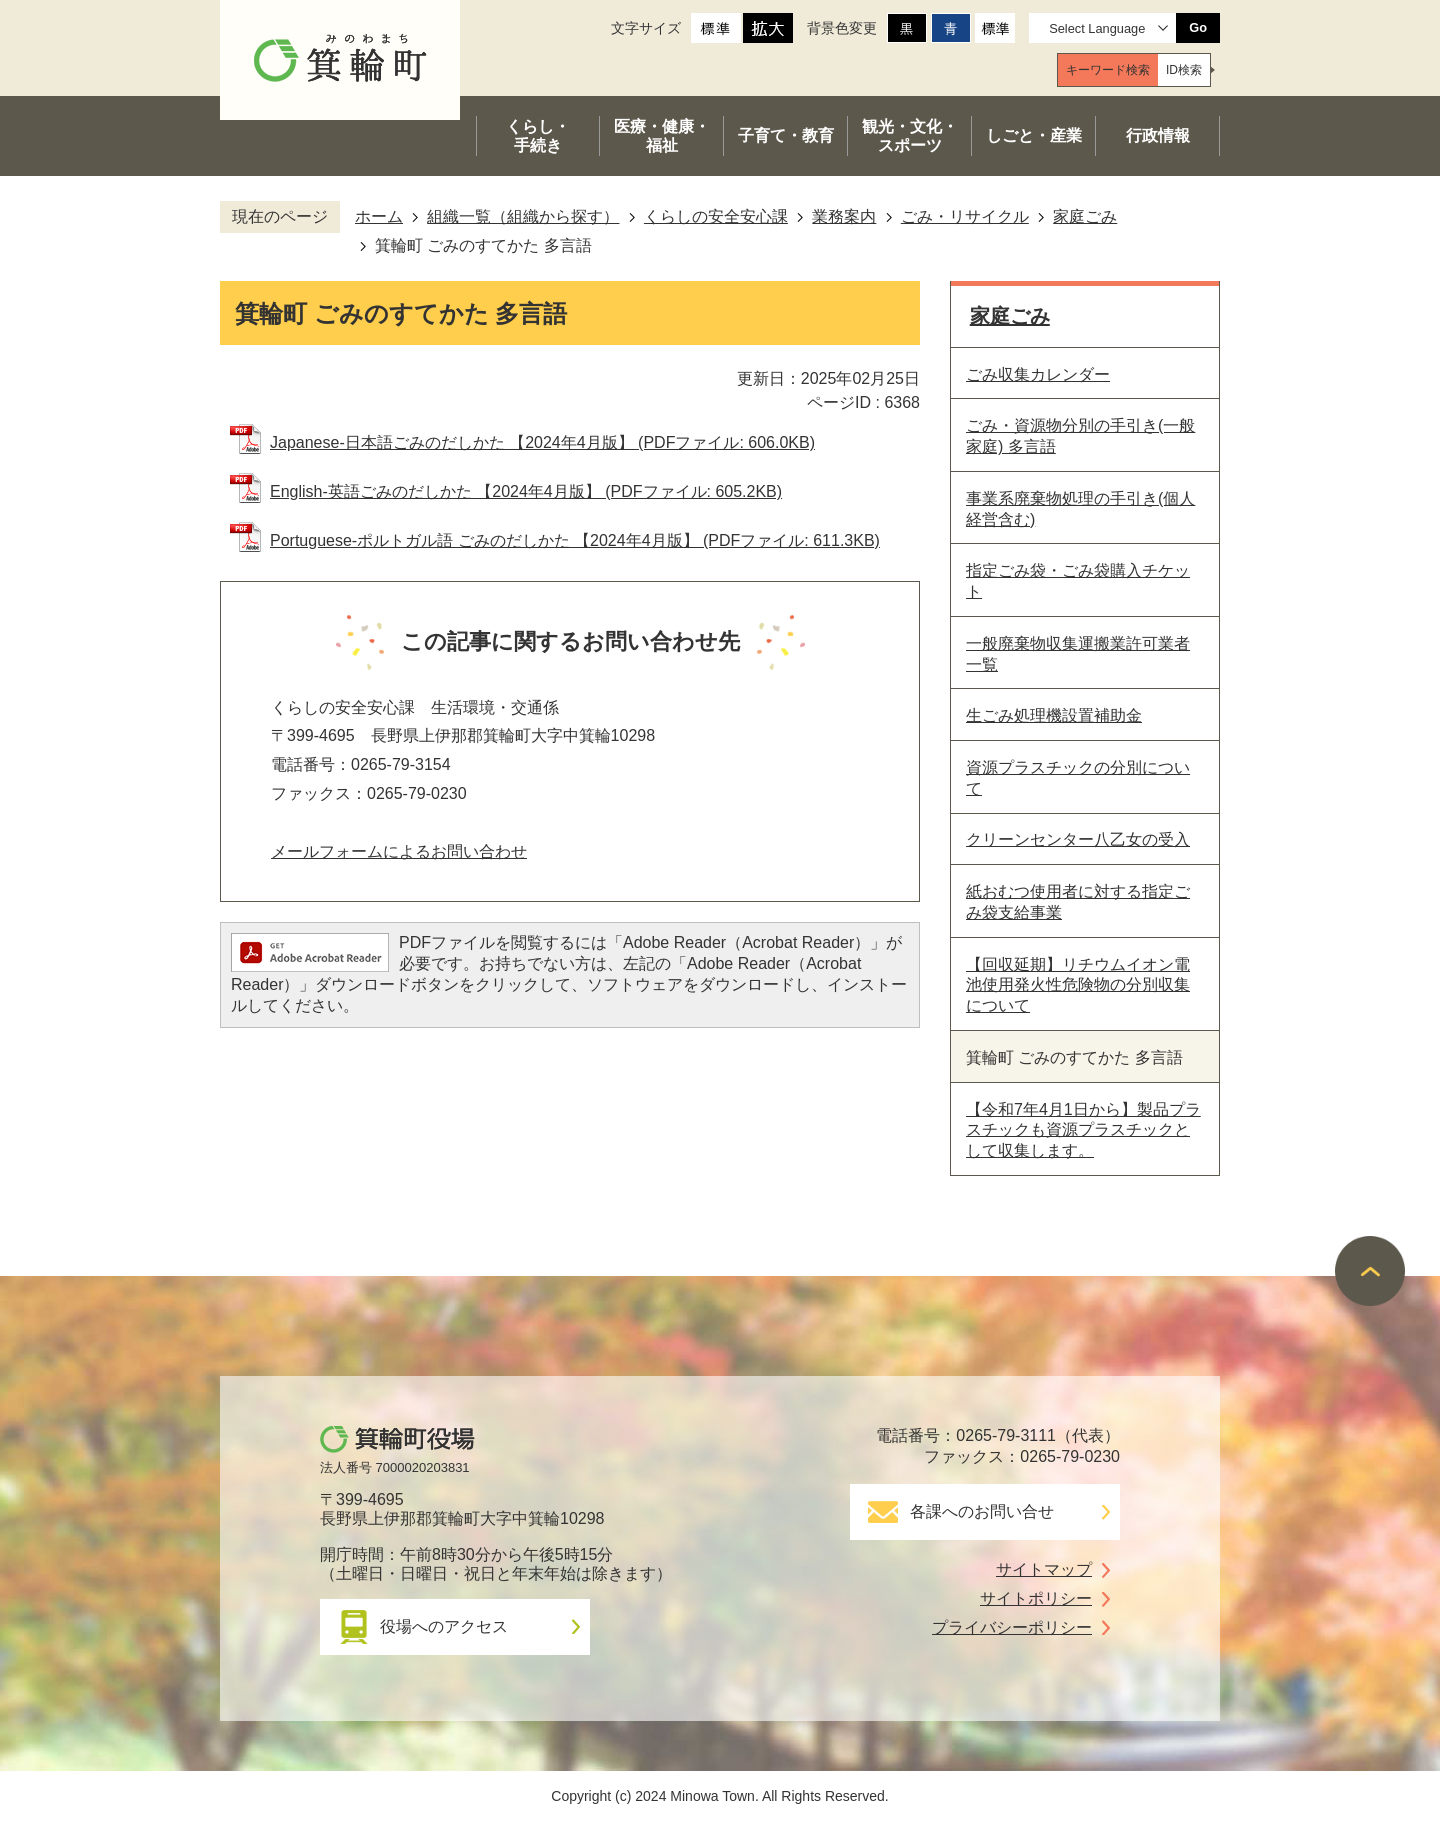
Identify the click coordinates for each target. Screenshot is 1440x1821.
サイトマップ (1044, 1569)
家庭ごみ (1085, 216)
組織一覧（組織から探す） (523, 216)
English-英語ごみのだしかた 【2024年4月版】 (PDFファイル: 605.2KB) (526, 491)
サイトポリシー (1036, 1598)
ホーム (379, 216)
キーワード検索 (1108, 70)
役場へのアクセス (444, 1626)
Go (1198, 27)
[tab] (1108, 70)
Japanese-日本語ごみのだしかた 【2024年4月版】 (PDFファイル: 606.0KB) (542, 442)
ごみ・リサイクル (965, 216)
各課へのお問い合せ (982, 1511)
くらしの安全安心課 (716, 216)
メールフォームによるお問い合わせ (399, 851)
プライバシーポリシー (1012, 1627)
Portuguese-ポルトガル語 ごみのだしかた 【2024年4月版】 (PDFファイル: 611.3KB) (575, 540)
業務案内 (844, 216)
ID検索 (1184, 70)
